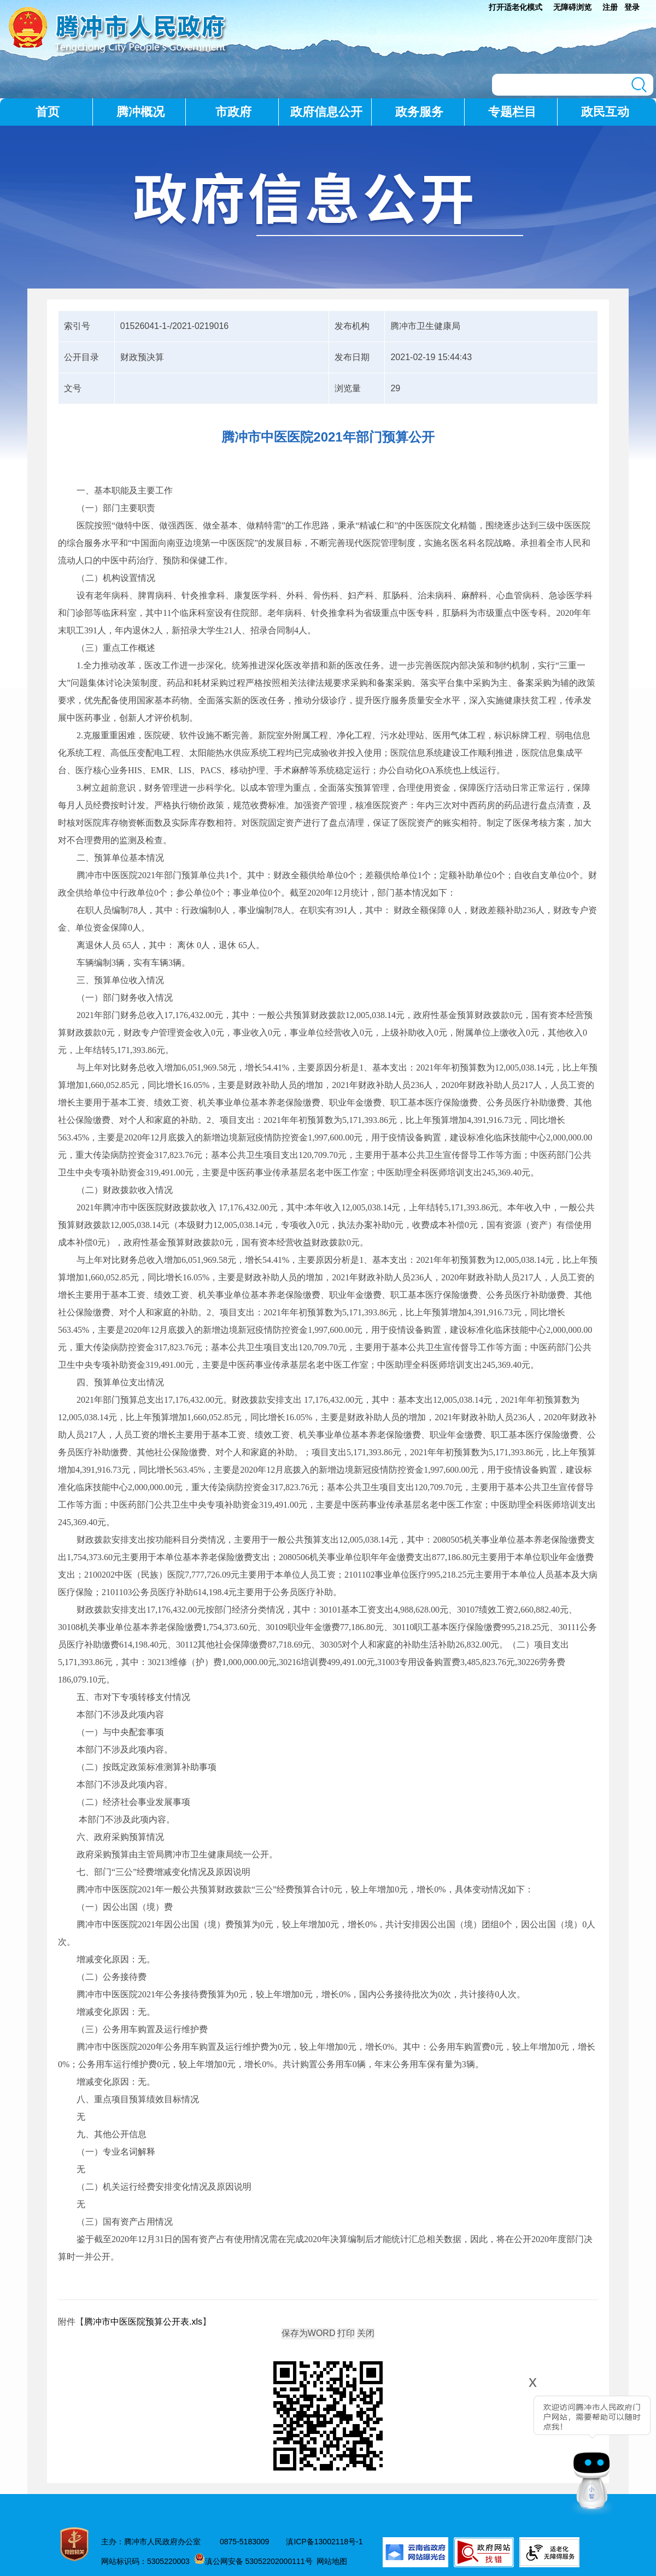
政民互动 (605, 112)
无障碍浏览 (572, 7)
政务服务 (419, 112)
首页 (48, 112)
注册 (610, 7)
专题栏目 (512, 112)
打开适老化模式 (515, 7)
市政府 (233, 112)
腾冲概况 (140, 112)
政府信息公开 (326, 112)
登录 (632, 7)
